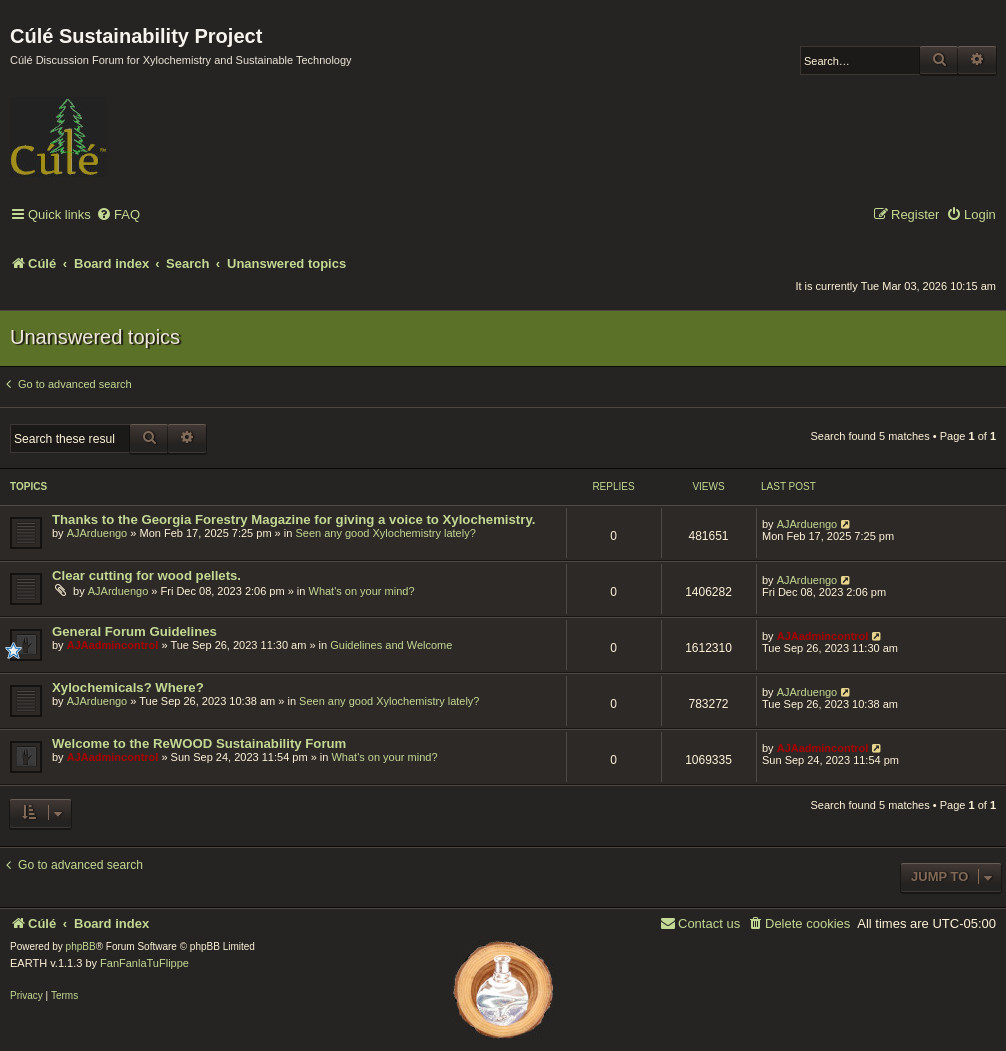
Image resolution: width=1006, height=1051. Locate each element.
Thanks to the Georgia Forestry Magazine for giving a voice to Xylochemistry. (293, 519)
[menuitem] (118, 215)
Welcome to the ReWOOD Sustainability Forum (199, 743)
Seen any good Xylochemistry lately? (385, 533)
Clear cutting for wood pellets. (146, 575)
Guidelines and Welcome (391, 645)
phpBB (81, 946)
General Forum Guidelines (134, 631)
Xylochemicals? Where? (128, 687)
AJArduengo (97, 533)
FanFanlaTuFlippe (144, 963)
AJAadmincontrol (113, 645)
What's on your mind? (362, 591)
